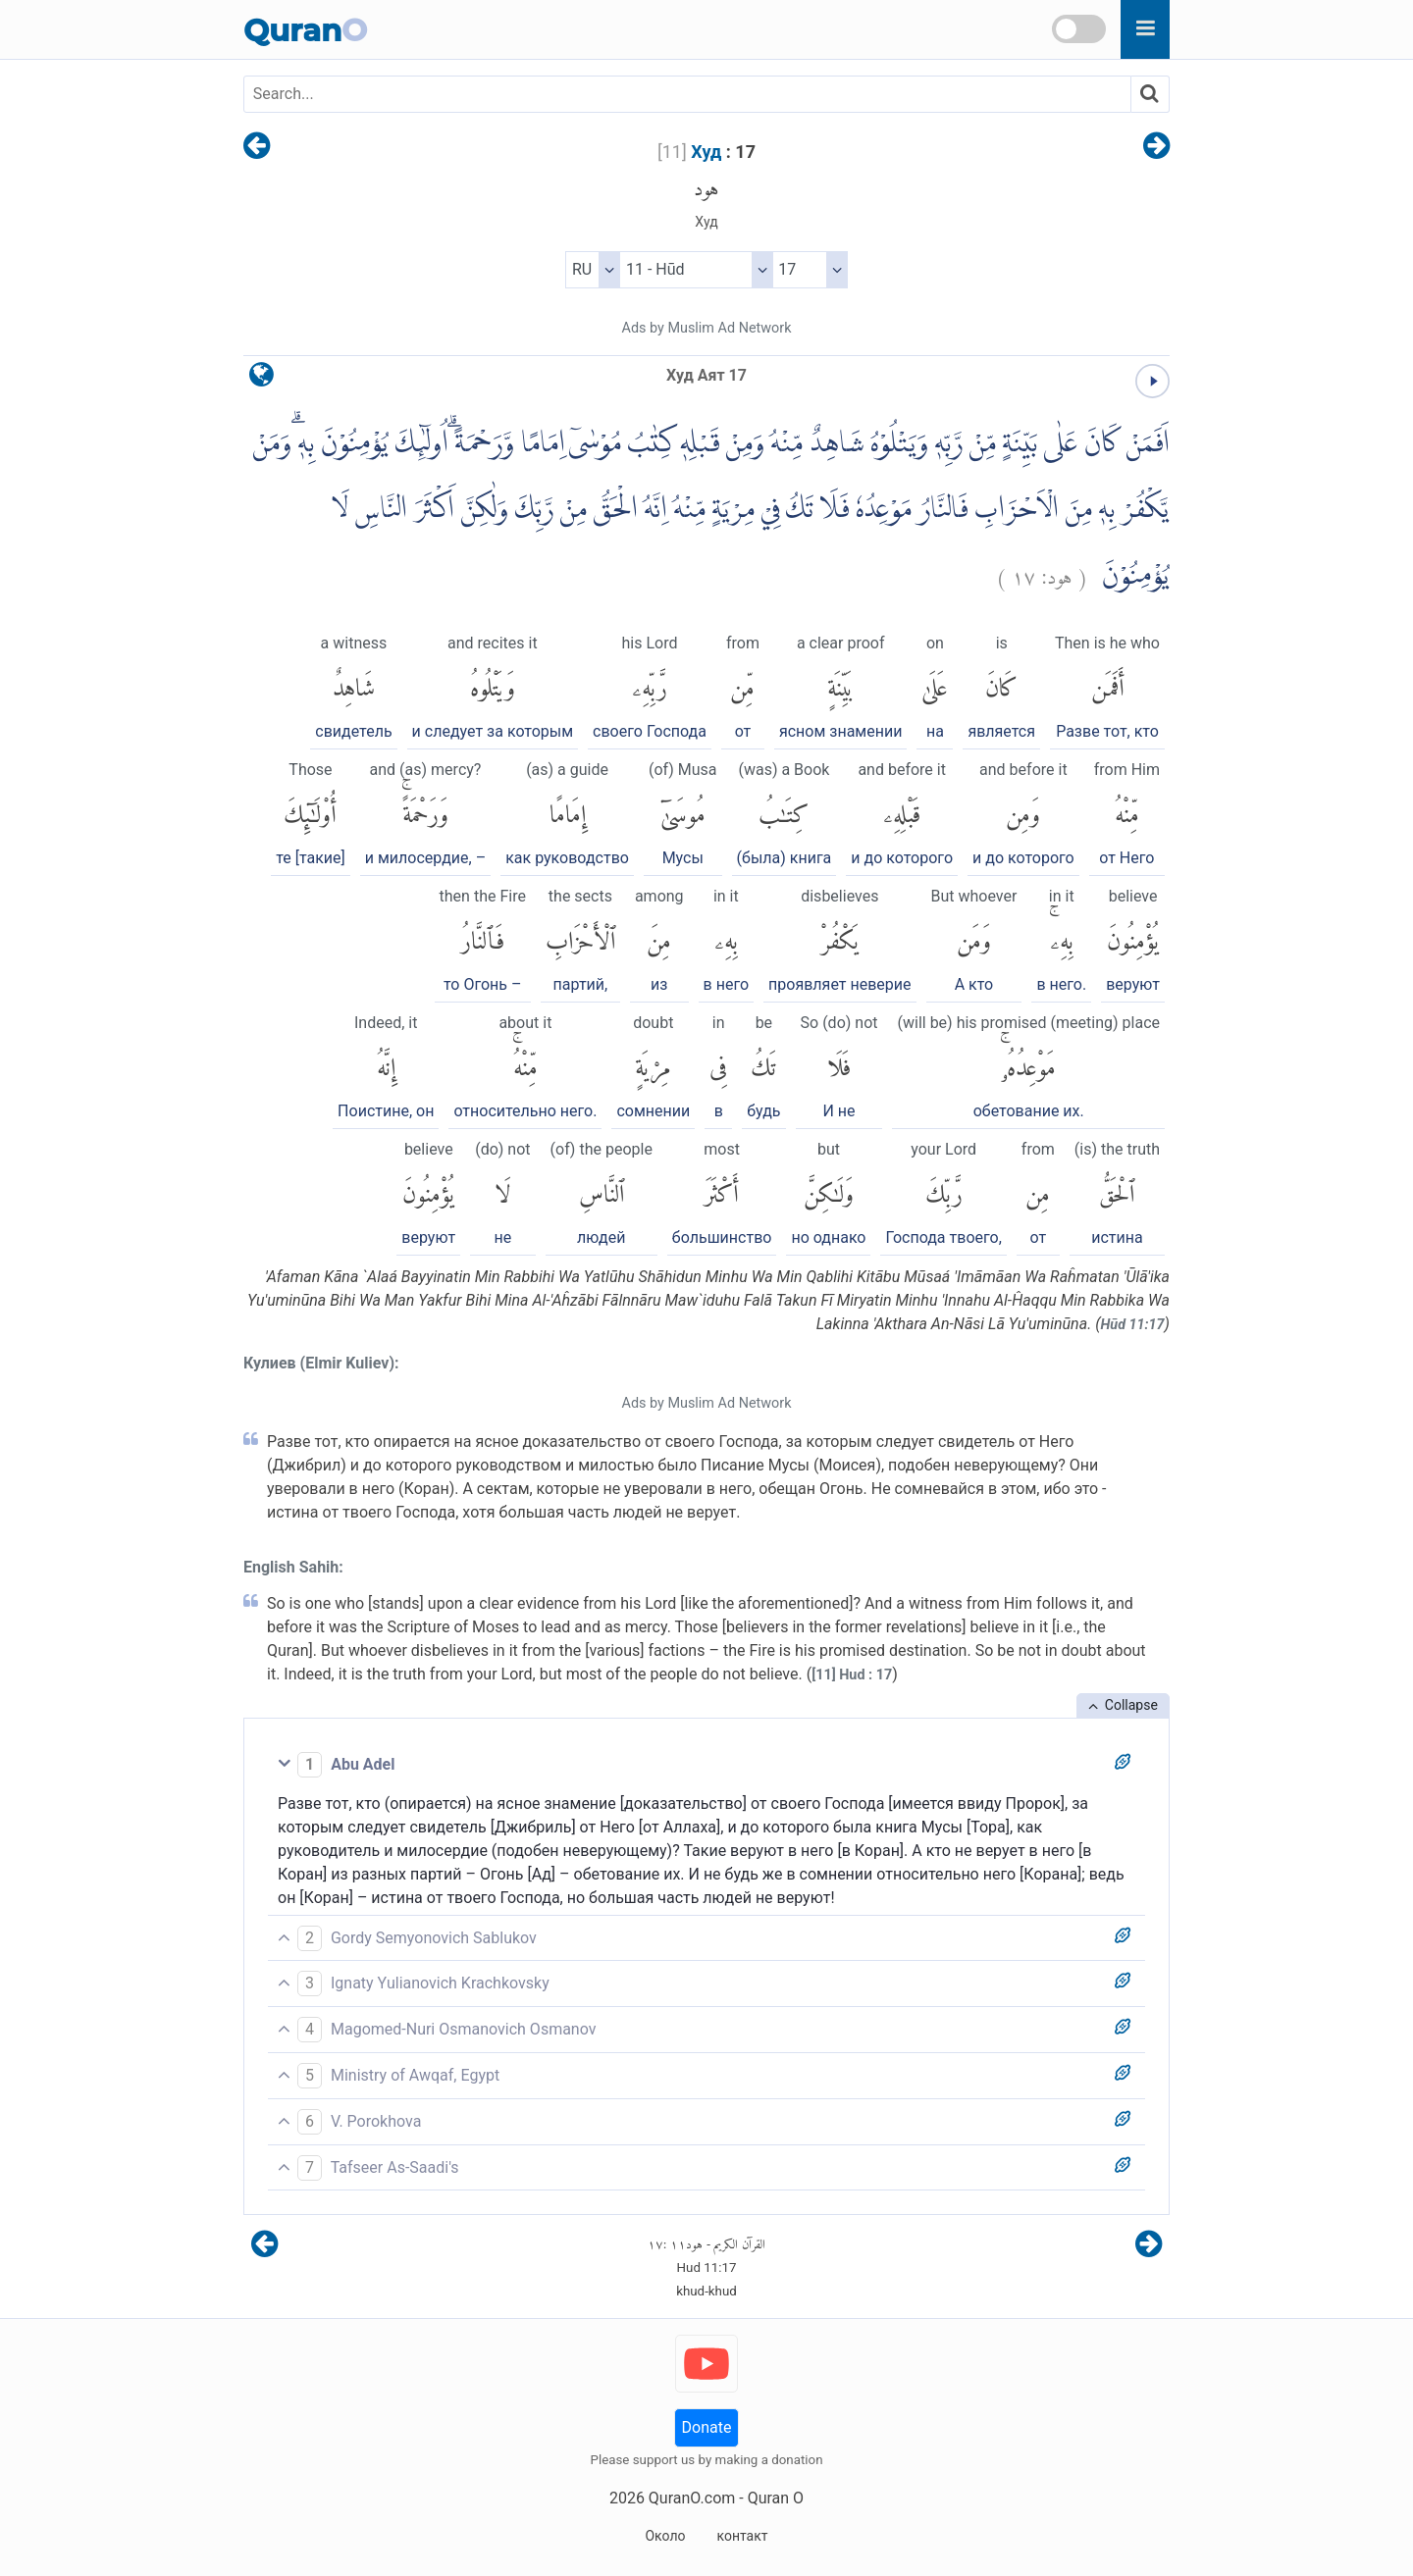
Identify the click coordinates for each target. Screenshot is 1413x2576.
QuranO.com (692, 2498)
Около (665, 2536)
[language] (261, 379)
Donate (707, 2427)
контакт (741, 2536)
